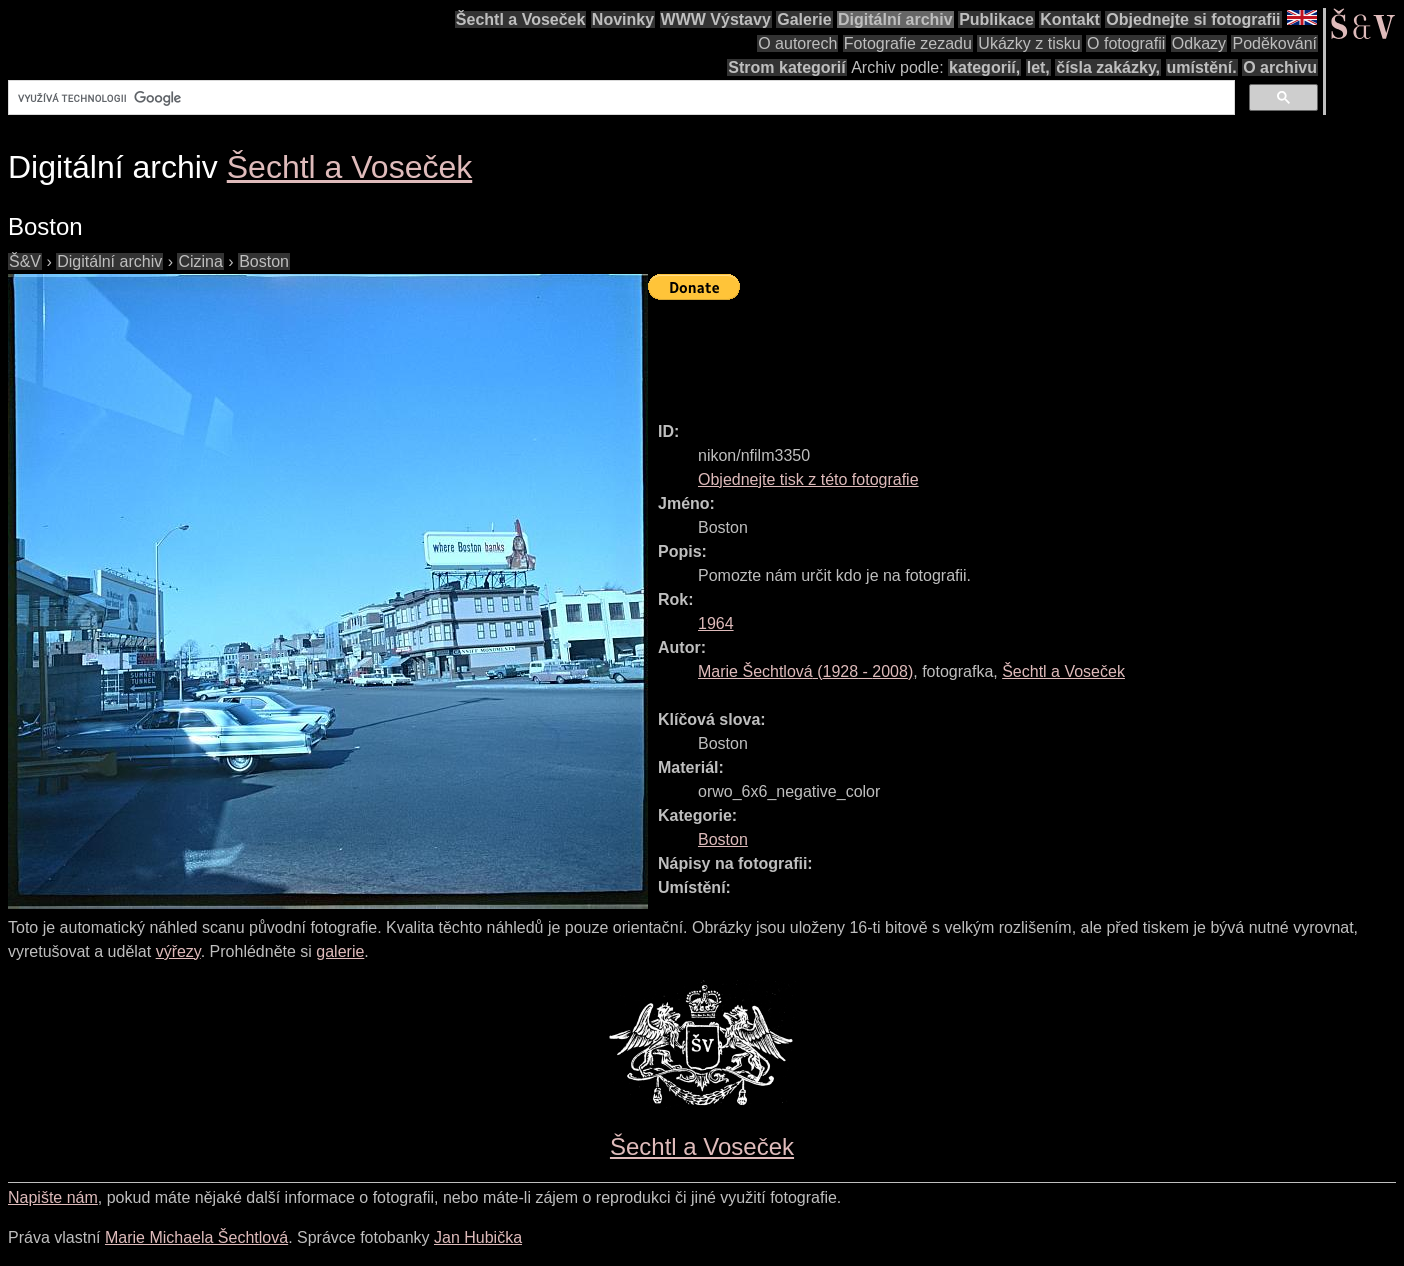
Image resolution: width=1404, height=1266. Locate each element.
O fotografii (1126, 43)
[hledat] (619, 98)
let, (1038, 67)
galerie (340, 951)
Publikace (996, 19)
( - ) (805, 671)
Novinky (623, 19)
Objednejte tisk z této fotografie (808, 479)
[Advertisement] (1012, 352)
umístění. (1202, 67)
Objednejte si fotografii (1193, 19)
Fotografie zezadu (908, 43)
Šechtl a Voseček (521, 19)
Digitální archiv (895, 19)
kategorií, (984, 67)
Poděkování (1274, 43)
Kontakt (1070, 19)
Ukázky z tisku (1029, 43)
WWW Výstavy (716, 19)
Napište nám (53, 1197)
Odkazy (1199, 43)
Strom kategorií (786, 67)
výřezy (178, 951)
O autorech (797, 43)
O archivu (1280, 67)
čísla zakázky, (1108, 67)
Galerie (804, 19)
